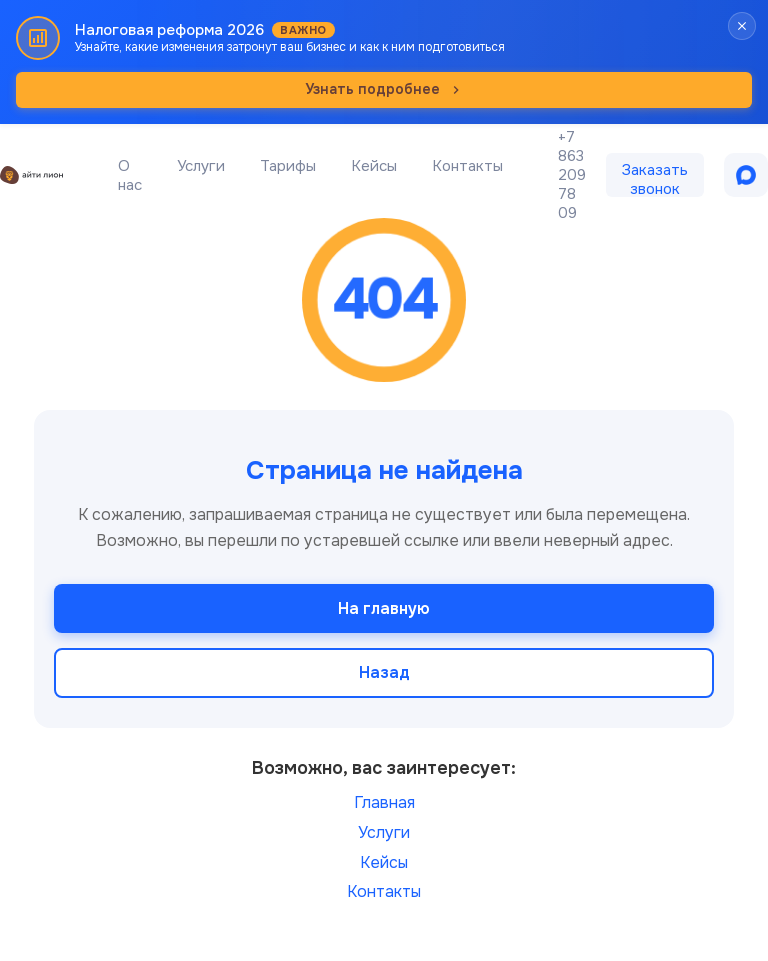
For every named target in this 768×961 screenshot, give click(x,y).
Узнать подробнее (384, 89)
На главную (384, 608)
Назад (384, 672)
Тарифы (288, 166)
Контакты (467, 166)
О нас (130, 175)
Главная (384, 802)
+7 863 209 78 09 (572, 175)
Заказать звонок (655, 178)
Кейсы (374, 166)
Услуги (201, 166)
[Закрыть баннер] (742, 26)
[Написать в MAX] (746, 175)
